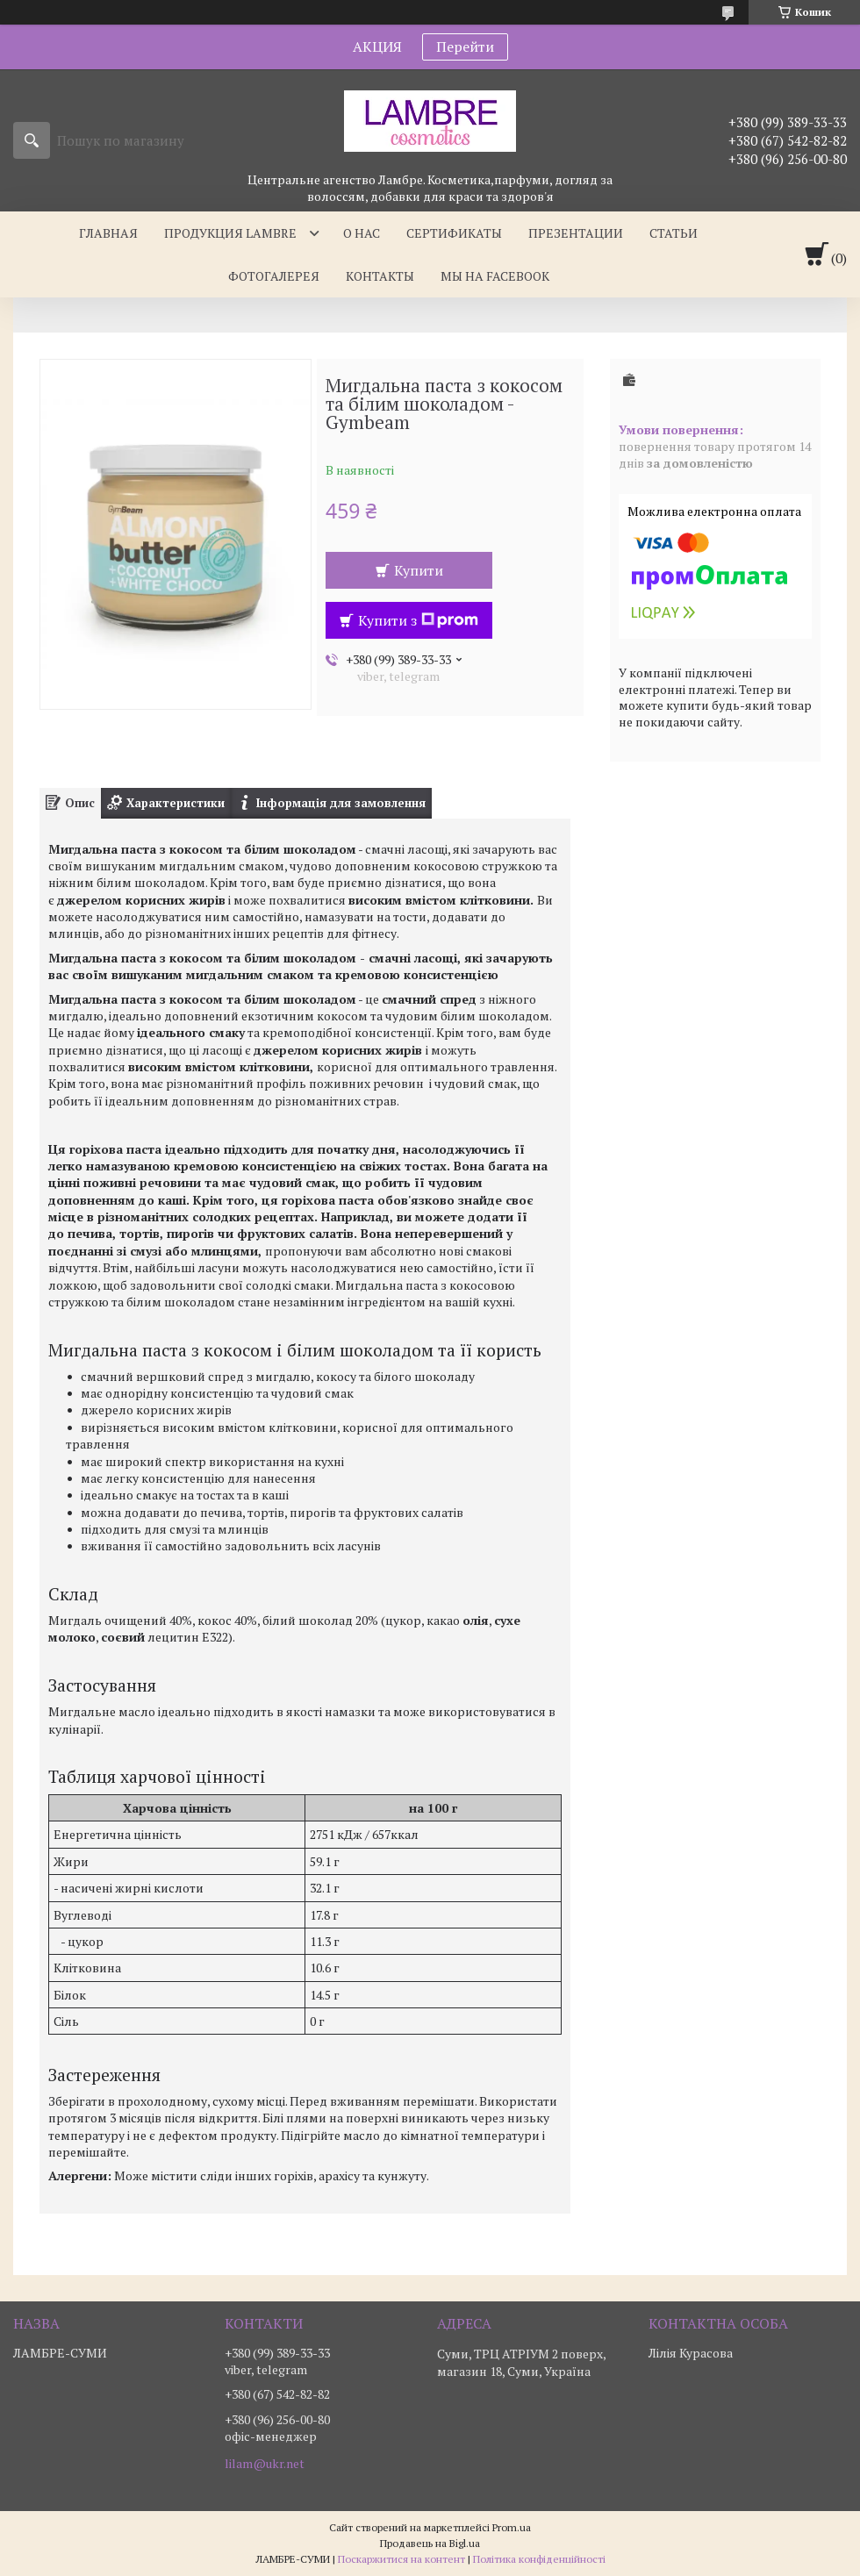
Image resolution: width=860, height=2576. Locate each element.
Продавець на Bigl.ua (430, 2543)
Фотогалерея (273, 276)
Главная (108, 233)
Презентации (575, 233)
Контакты (380, 276)
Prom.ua (511, 2527)
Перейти (465, 46)
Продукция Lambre (230, 233)
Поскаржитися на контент (401, 2558)
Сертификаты (454, 233)
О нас (361, 233)
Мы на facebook (495, 276)
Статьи (673, 233)
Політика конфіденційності (539, 2558)
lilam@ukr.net (265, 2464)
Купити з (418, 620)
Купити (418, 570)
